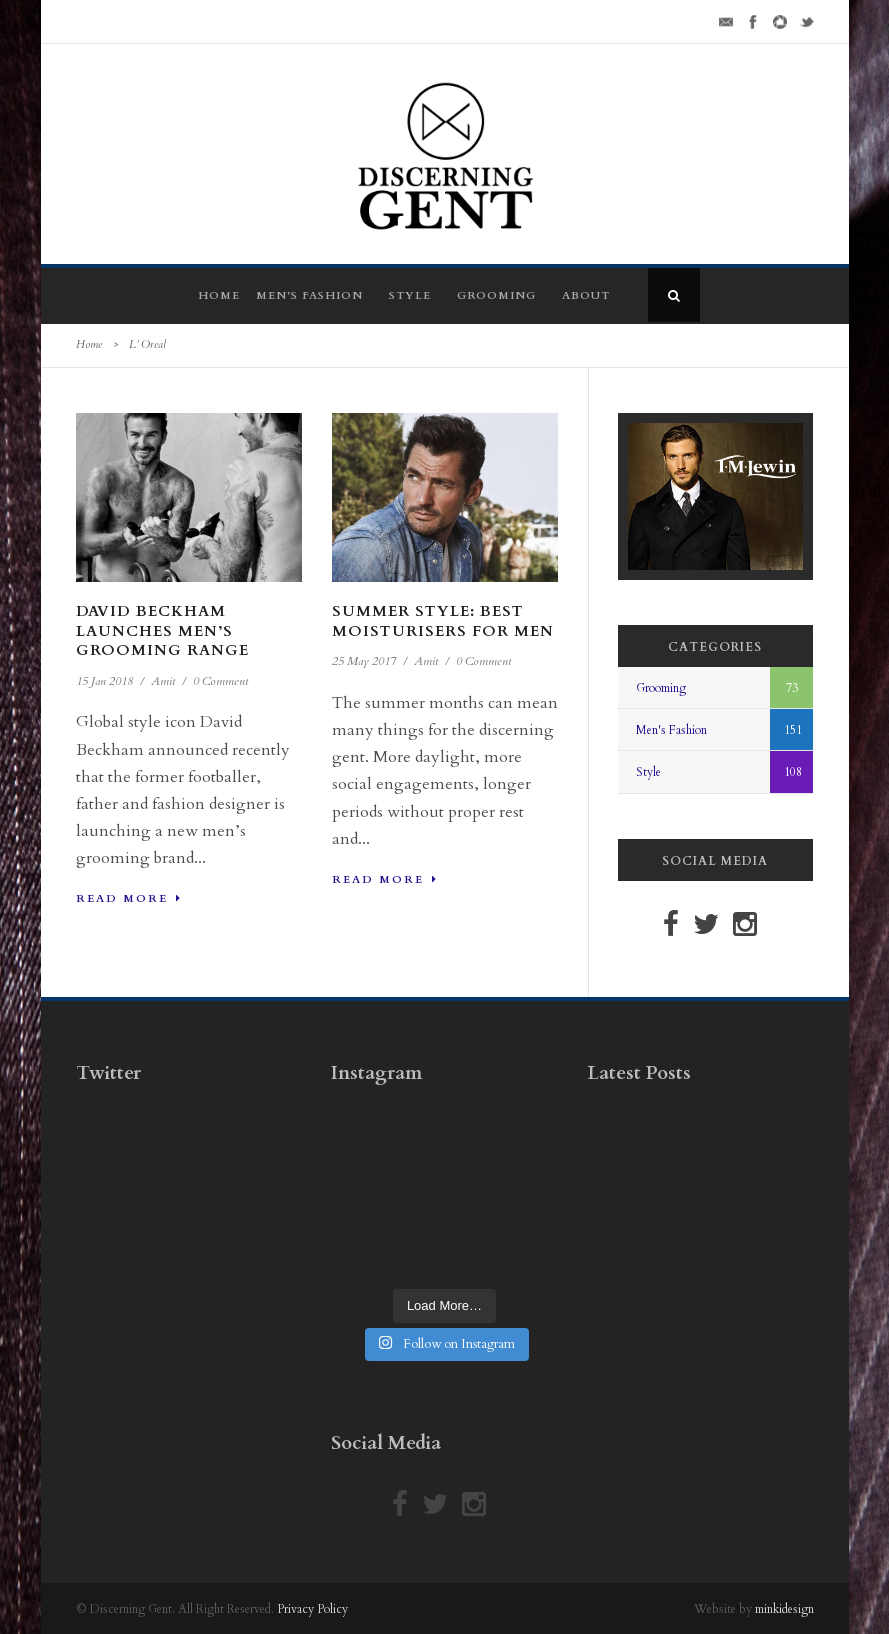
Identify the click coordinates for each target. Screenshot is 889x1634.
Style (410, 295)
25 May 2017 (364, 661)
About (586, 295)
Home (219, 295)
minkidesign (784, 1609)
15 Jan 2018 (104, 681)
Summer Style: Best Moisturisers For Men (443, 621)
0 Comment (220, 681)
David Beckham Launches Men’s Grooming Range (162, 630)
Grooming (496, 295)
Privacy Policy (312, 1609)
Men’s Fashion (309, 295)
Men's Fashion (671, 730)
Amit (163, 681)
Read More (129, 898)
